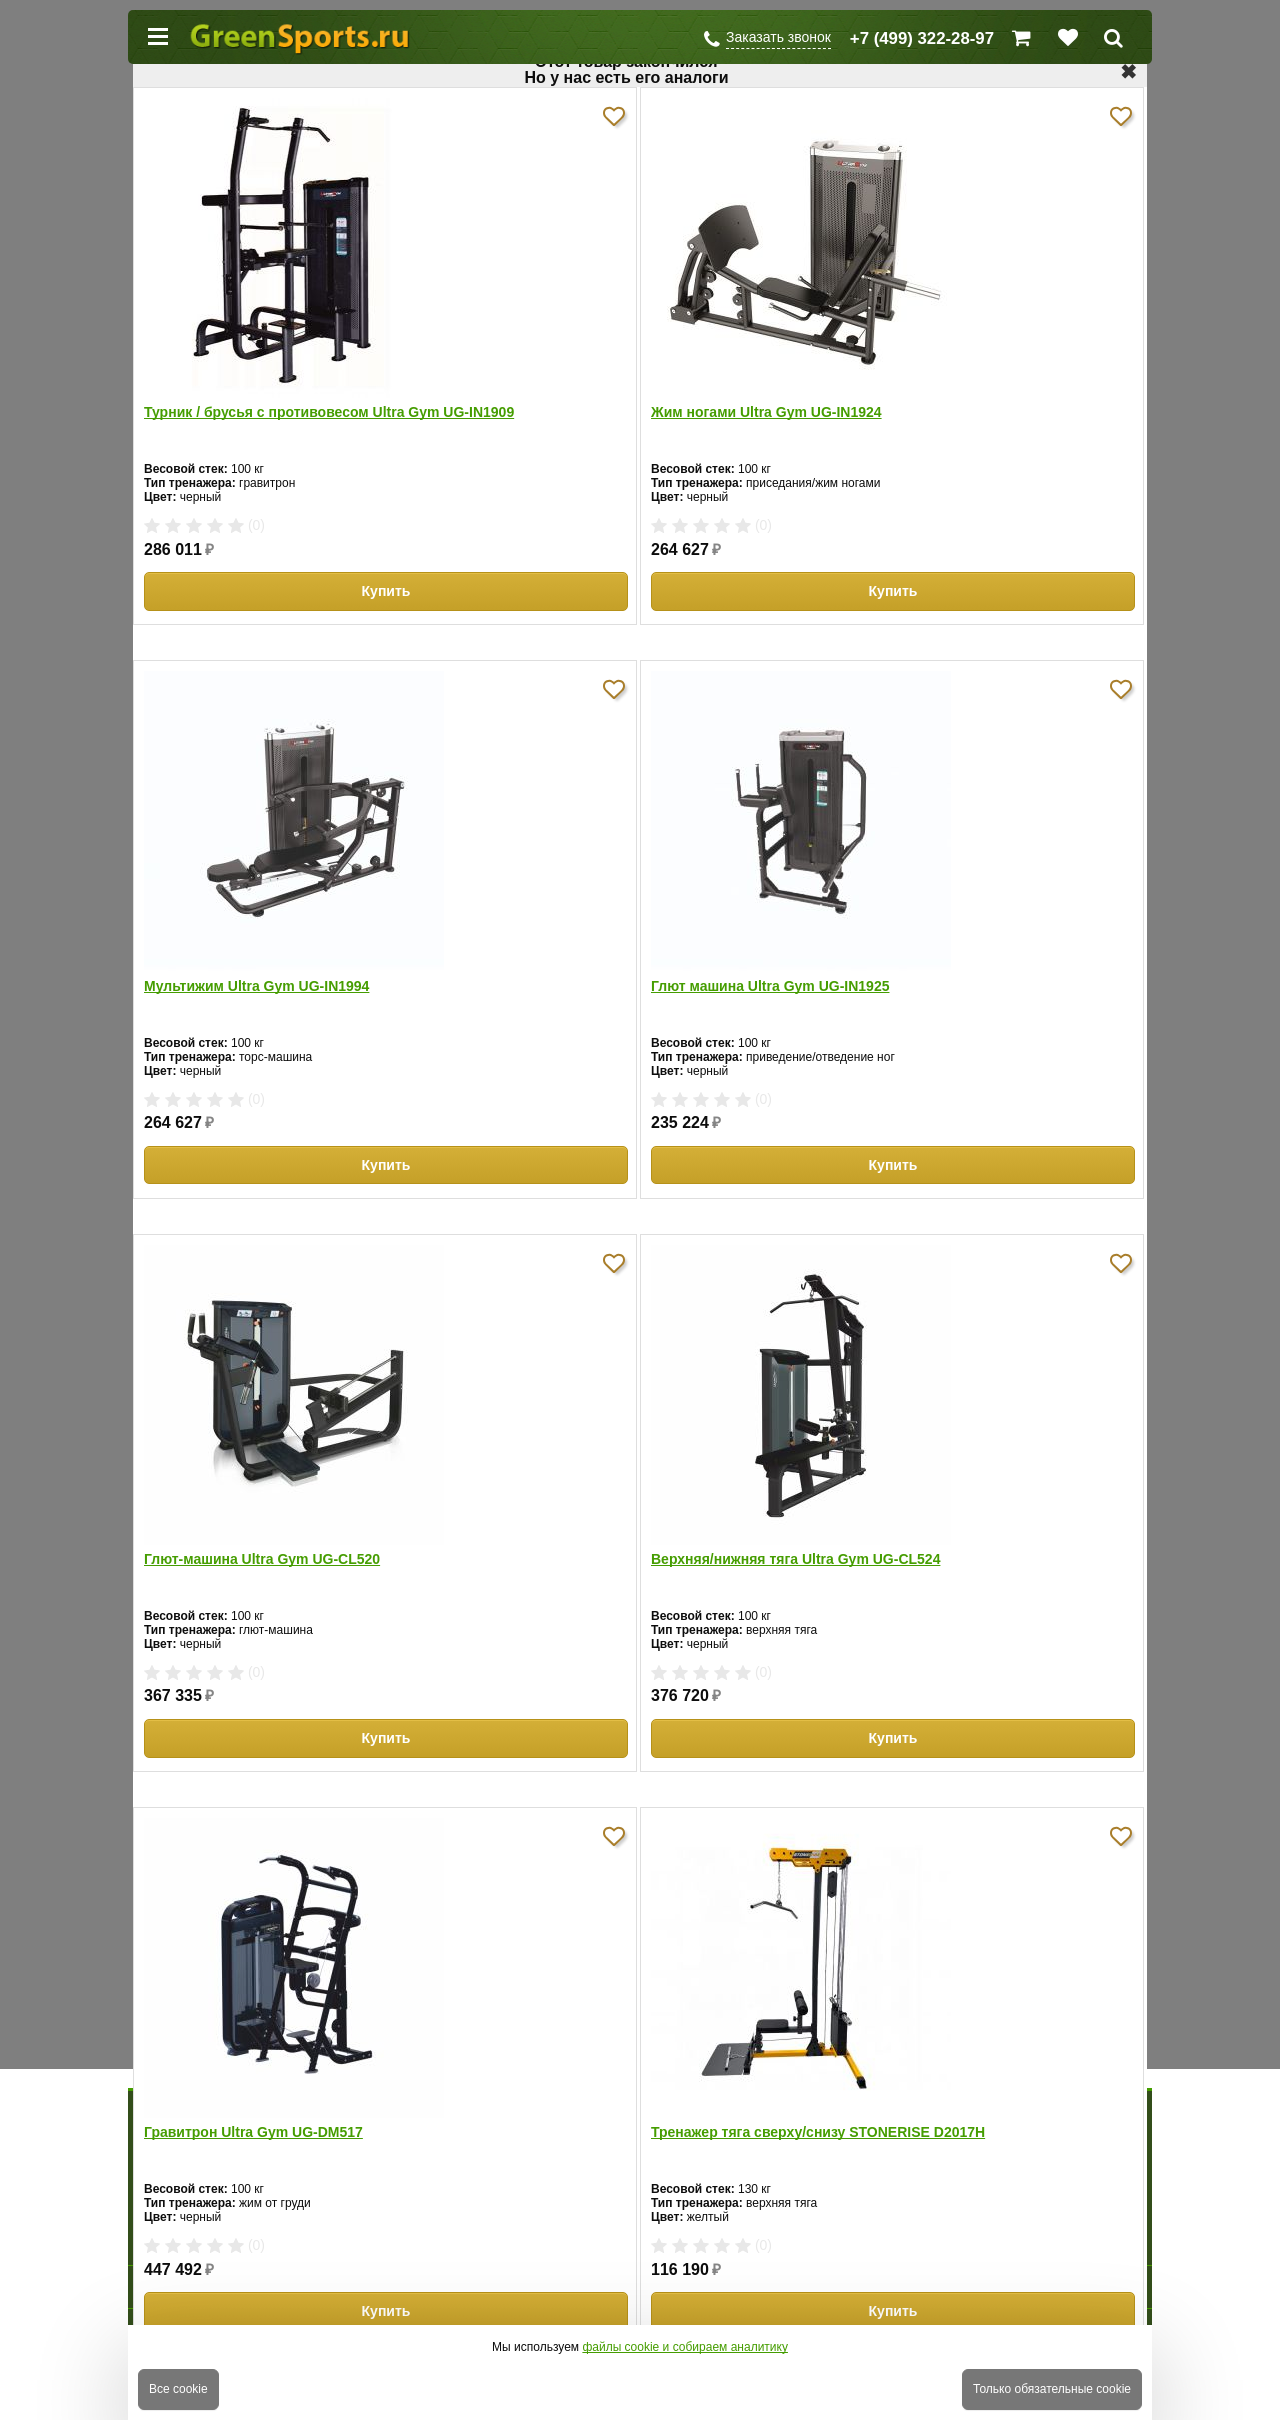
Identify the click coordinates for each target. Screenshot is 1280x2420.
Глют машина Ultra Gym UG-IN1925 (770, 986)
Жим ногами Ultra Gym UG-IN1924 (766, 412)
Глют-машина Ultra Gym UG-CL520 (262, 1559)
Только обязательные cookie (1052, 2389)
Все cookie (178, 2389)
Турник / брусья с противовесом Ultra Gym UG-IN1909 (329, 412)
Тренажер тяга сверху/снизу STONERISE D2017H (818, 2132)
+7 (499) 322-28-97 (922, 38)
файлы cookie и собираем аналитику (685, 2347)
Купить (386, 591)
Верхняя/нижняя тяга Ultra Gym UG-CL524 (795, 1559)
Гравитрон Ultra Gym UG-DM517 (253, 2132)
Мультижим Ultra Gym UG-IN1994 (256, 986)
